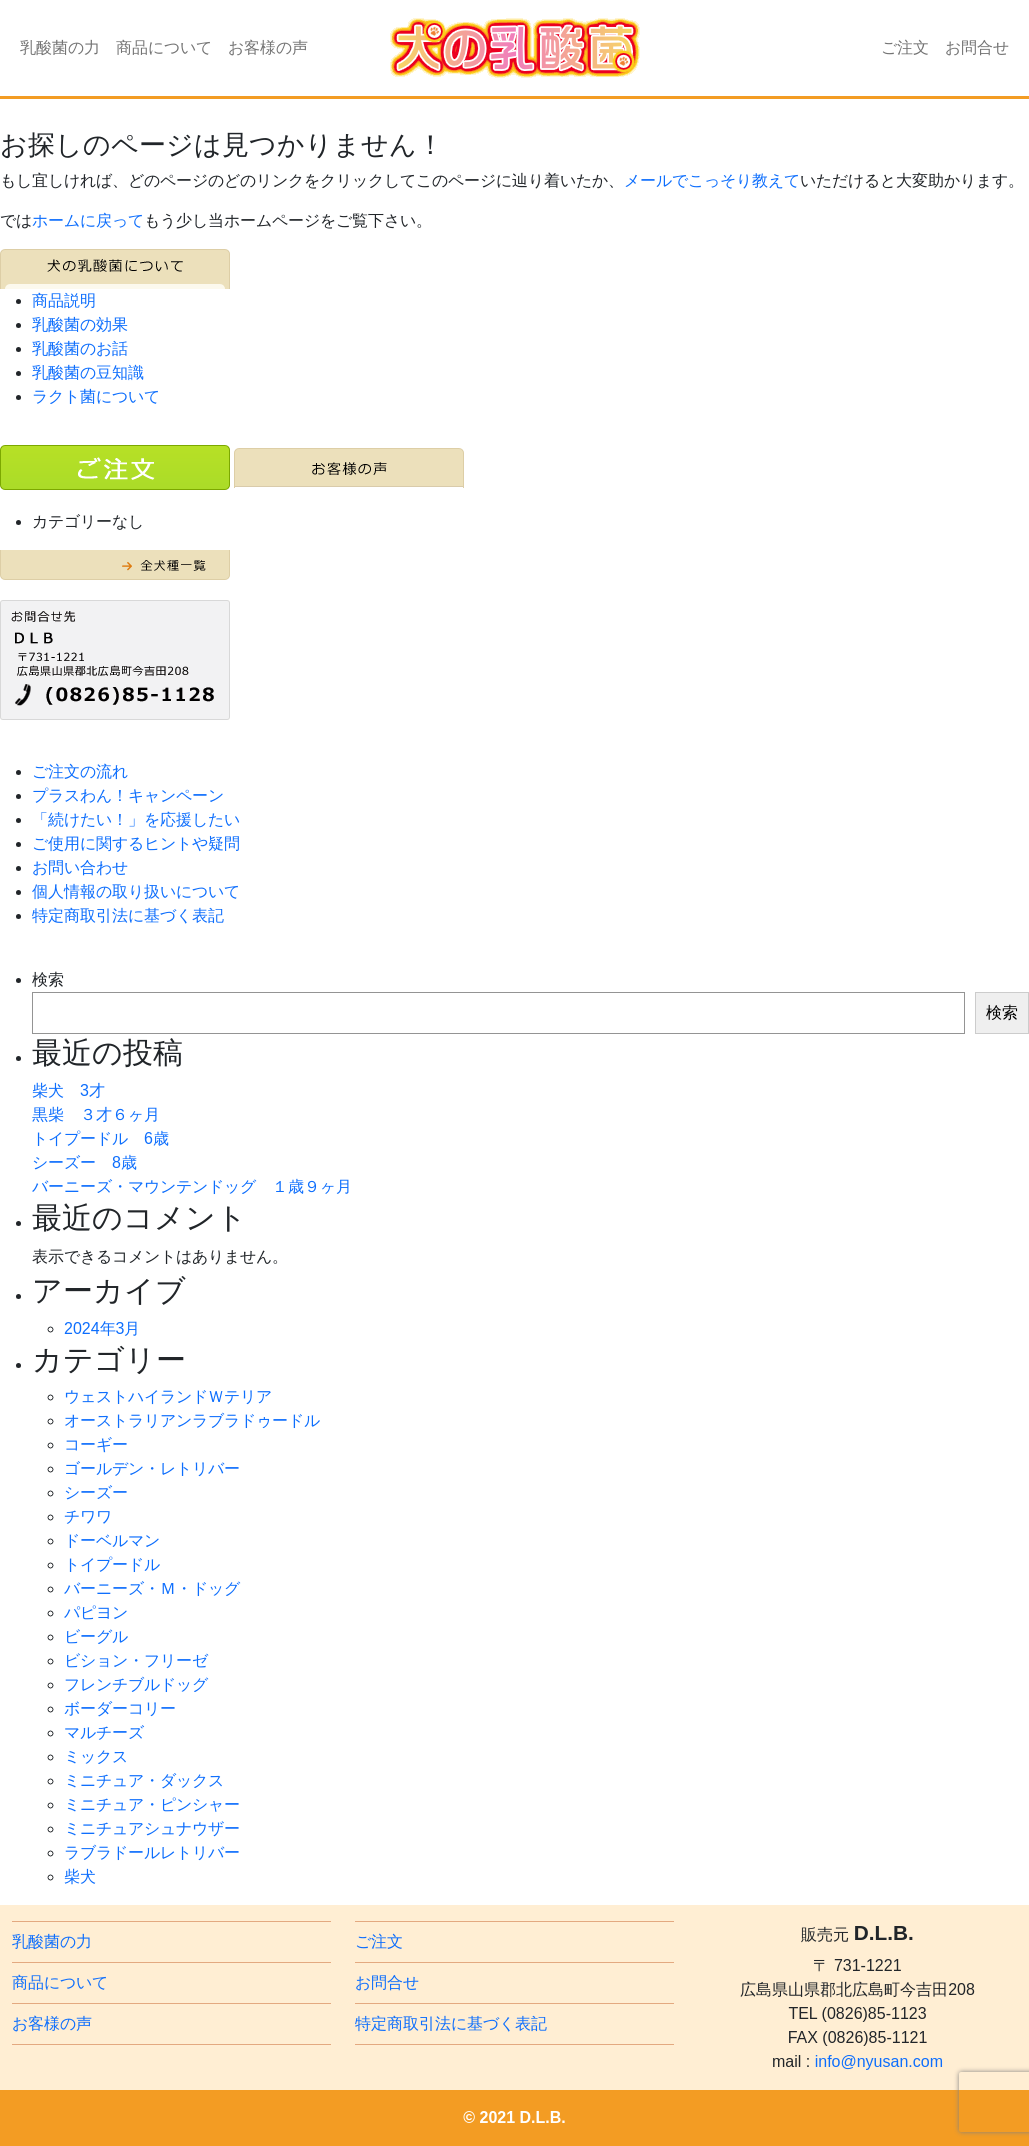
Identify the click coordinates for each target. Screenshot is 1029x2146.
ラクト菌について (96, 396)
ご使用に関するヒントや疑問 (136, 843)
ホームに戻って (88, 220)
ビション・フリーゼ (136, 1660)
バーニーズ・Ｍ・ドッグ (152, 1588)
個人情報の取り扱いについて (136, 891)
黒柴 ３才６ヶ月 (96, 1114)
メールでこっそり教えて (712, 180)
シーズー (96, 1492)
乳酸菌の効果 (80, 324)
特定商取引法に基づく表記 (128, 915)
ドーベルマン (112, 1540)
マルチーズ (104, 1732)
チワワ (88, 1516)
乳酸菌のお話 (80, 348)
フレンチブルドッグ (136, 1684)
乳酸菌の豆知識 (88, 372)
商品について (164, 47)
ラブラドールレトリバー (152, 1852)
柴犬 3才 (68, 1090)
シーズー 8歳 (84, 1162)
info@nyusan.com (879, 2061)
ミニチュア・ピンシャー (152, 1804)
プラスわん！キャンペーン (128, 795)
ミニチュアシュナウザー (152, 1828)
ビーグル (96, 1636)
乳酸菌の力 (60, 47)
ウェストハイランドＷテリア (168, 1396)
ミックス (96, 1756)
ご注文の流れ (80, 771)
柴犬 (80, 1876)
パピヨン (96, 1612)
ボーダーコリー (120, 1708)
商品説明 (64, 300)
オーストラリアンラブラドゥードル (192, 1420)
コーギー (96, 1444)
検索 (48, 979)
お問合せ (977, 47)
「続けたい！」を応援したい (136, 819)
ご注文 (905, 47)
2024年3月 (102, 1328)
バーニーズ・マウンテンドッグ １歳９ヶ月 (192, 1186)
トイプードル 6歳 (100, 1138)
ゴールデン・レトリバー (152, 1468)
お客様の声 (268, 47)
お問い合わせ (80, 867)
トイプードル (112, 1564)
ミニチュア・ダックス (144, 1780)
